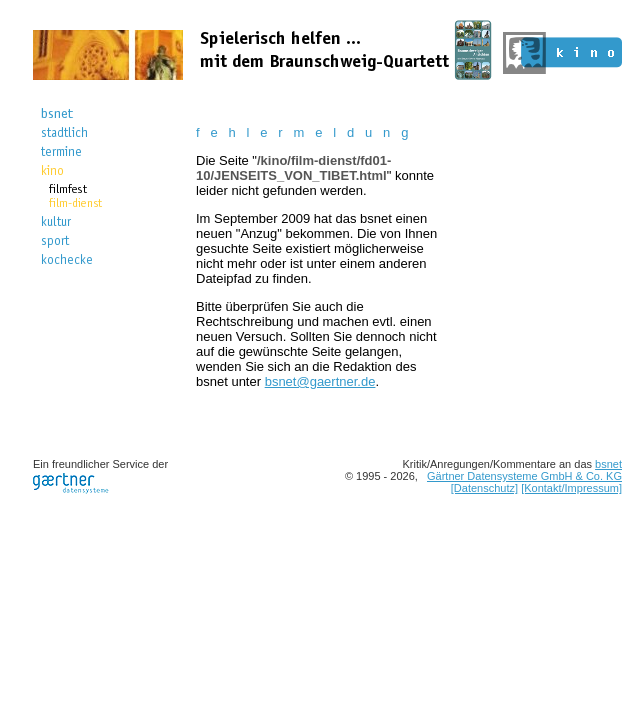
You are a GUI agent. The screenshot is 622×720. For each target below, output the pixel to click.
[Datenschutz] (484, 488)
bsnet (608, 464)
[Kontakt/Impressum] (571, 488)
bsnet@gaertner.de (320, 381)
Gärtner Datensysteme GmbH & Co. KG (524, 476)
